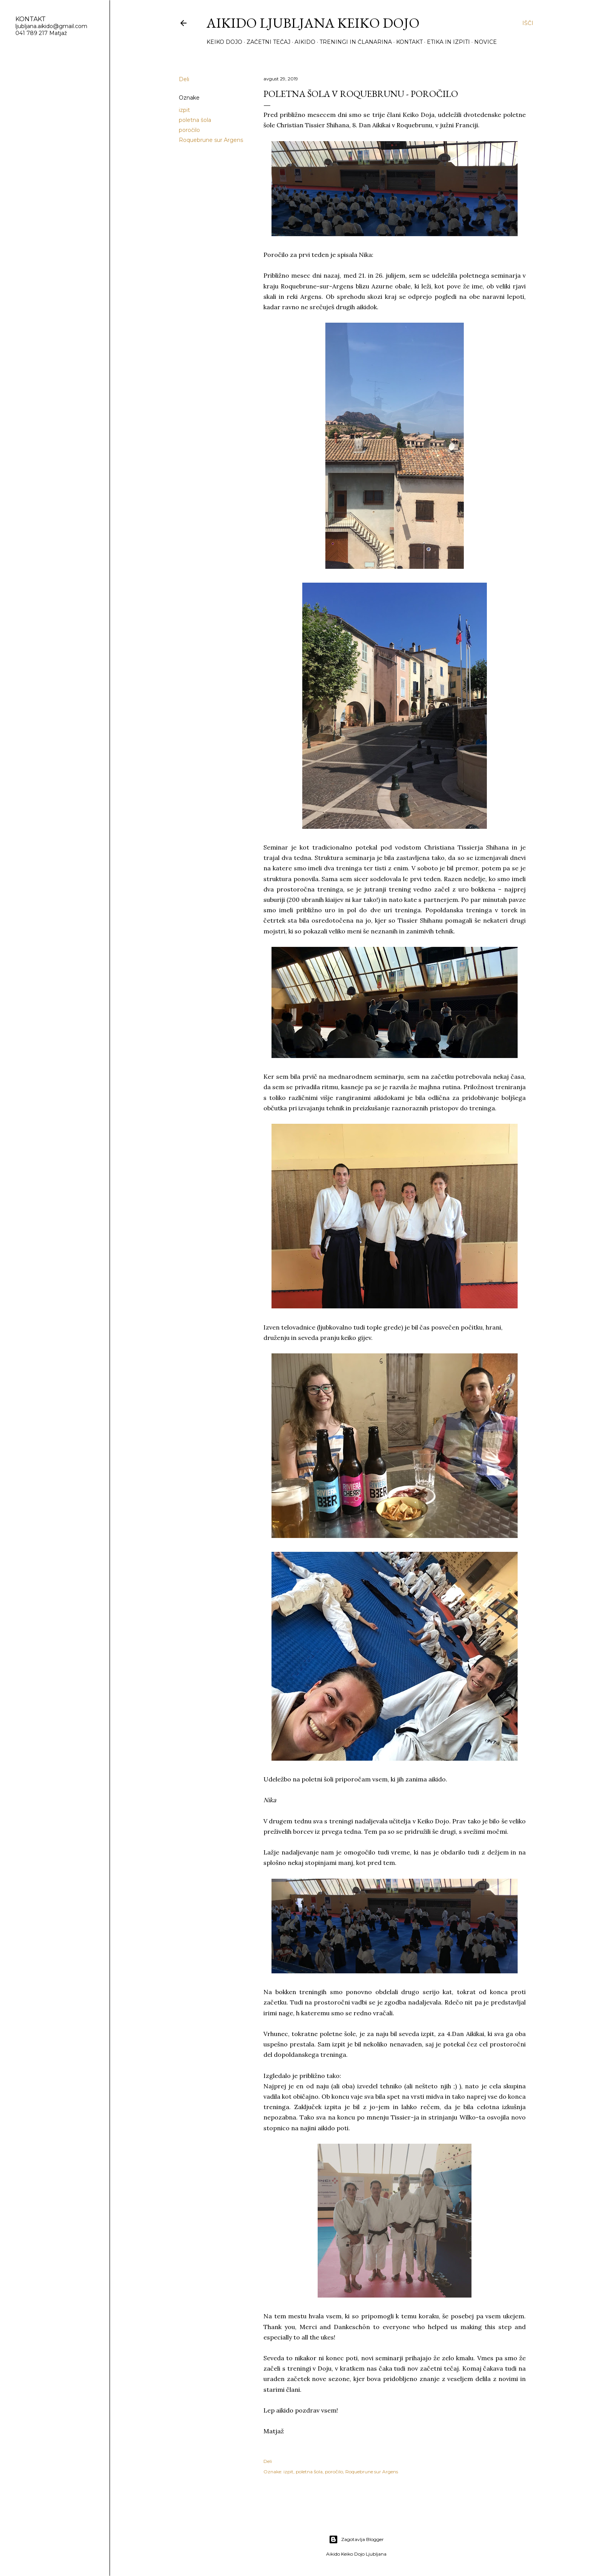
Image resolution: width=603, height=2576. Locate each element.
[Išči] (527, 23)
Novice (485, 41)
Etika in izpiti (448, 41)
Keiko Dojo (224, 41)
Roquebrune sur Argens (211, 140)
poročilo (189, 130)
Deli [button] (184, 79)
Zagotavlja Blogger (356, 2539)
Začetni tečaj (268, 41)
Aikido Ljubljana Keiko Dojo (313, 23)
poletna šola (195, 120)
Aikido (305, 41)
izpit (184, 110)
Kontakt (409, 41)
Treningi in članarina (356, 41)
